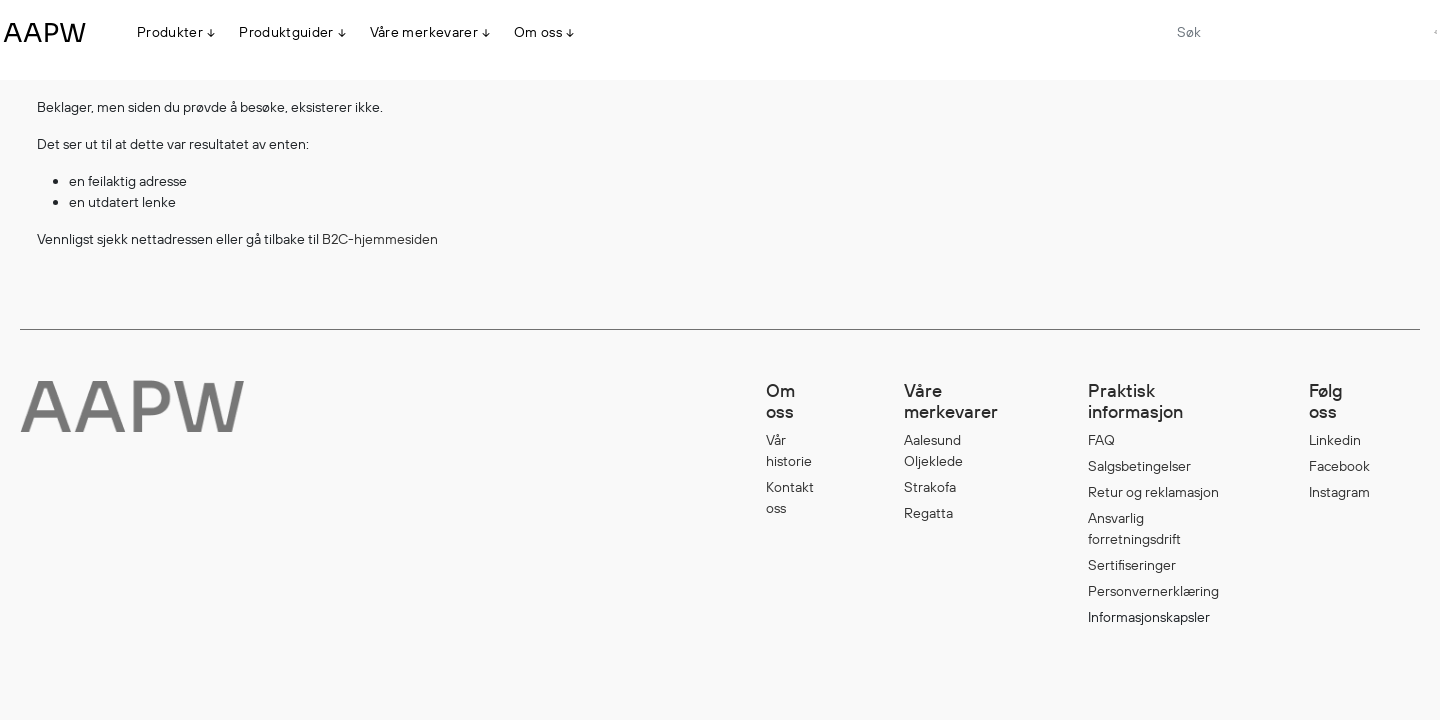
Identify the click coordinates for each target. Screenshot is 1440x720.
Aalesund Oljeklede (933, 450)
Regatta (928, 513)
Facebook (1339, 466)
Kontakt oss (790, 497)
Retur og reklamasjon (1153, 492)
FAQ (1101, 440)
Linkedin (1335, 440)
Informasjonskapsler (1149, 617)
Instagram (1339, 492)
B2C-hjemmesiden (380, 239)
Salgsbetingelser (1139, 466)
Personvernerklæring (1153, 591)
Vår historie (789, 450)
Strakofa (930, 487)
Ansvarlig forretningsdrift (1134, 528)
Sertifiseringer (1132, 565)
